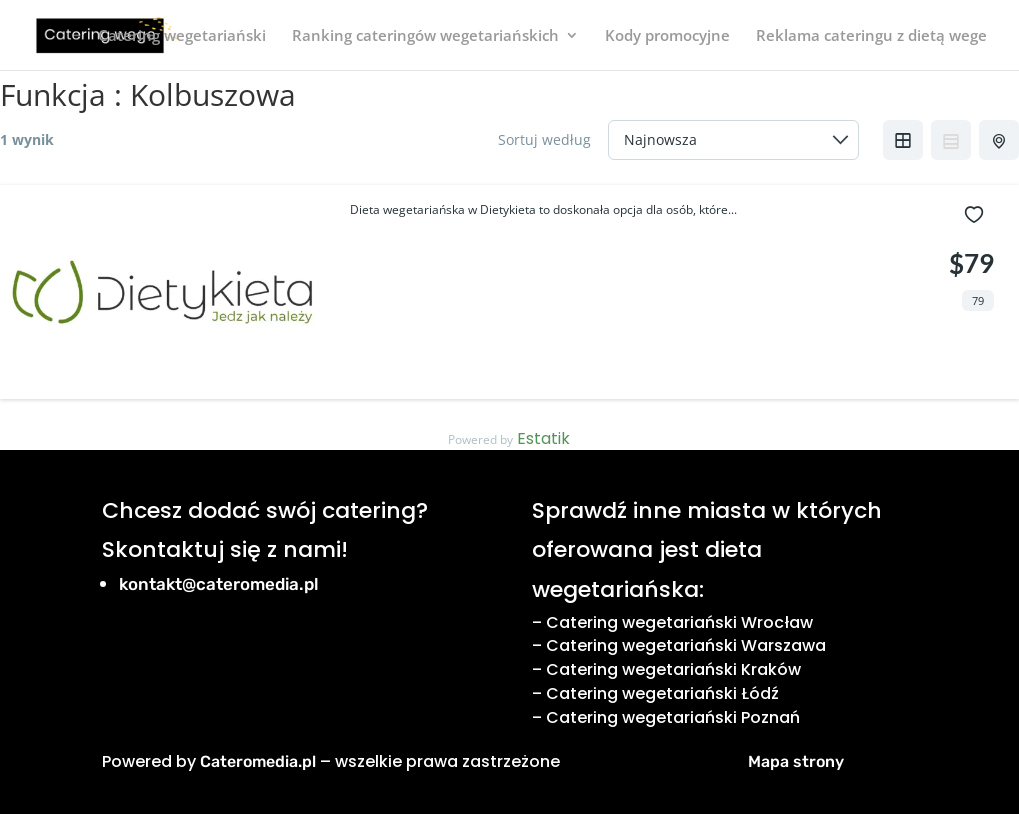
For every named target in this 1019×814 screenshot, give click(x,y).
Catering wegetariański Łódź (662, 693)
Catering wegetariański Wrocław (679, 622)
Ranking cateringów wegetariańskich (425, 36)
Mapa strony (796, 761)
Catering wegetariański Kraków (673, 669)
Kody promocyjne (667, 36)
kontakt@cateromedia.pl (219, 584)
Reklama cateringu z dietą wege (871, 36)
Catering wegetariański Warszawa (686, 645)
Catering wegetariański (182, 36)
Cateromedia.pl (258, 761)
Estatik (543, 438)
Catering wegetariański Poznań (673, 717)
